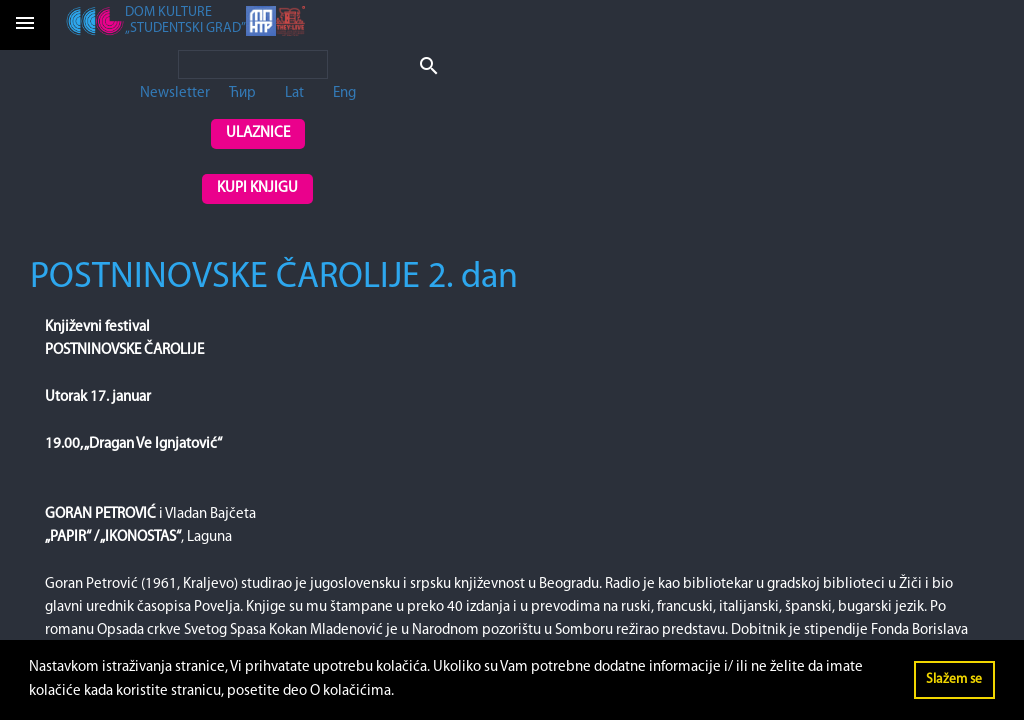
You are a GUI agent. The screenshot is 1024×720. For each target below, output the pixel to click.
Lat (294, 93)
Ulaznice (258, 133)
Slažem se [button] (954, 679)
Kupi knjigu (257, 188)
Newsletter (175, 93)
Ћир (242, 93)
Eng (344, 93)
